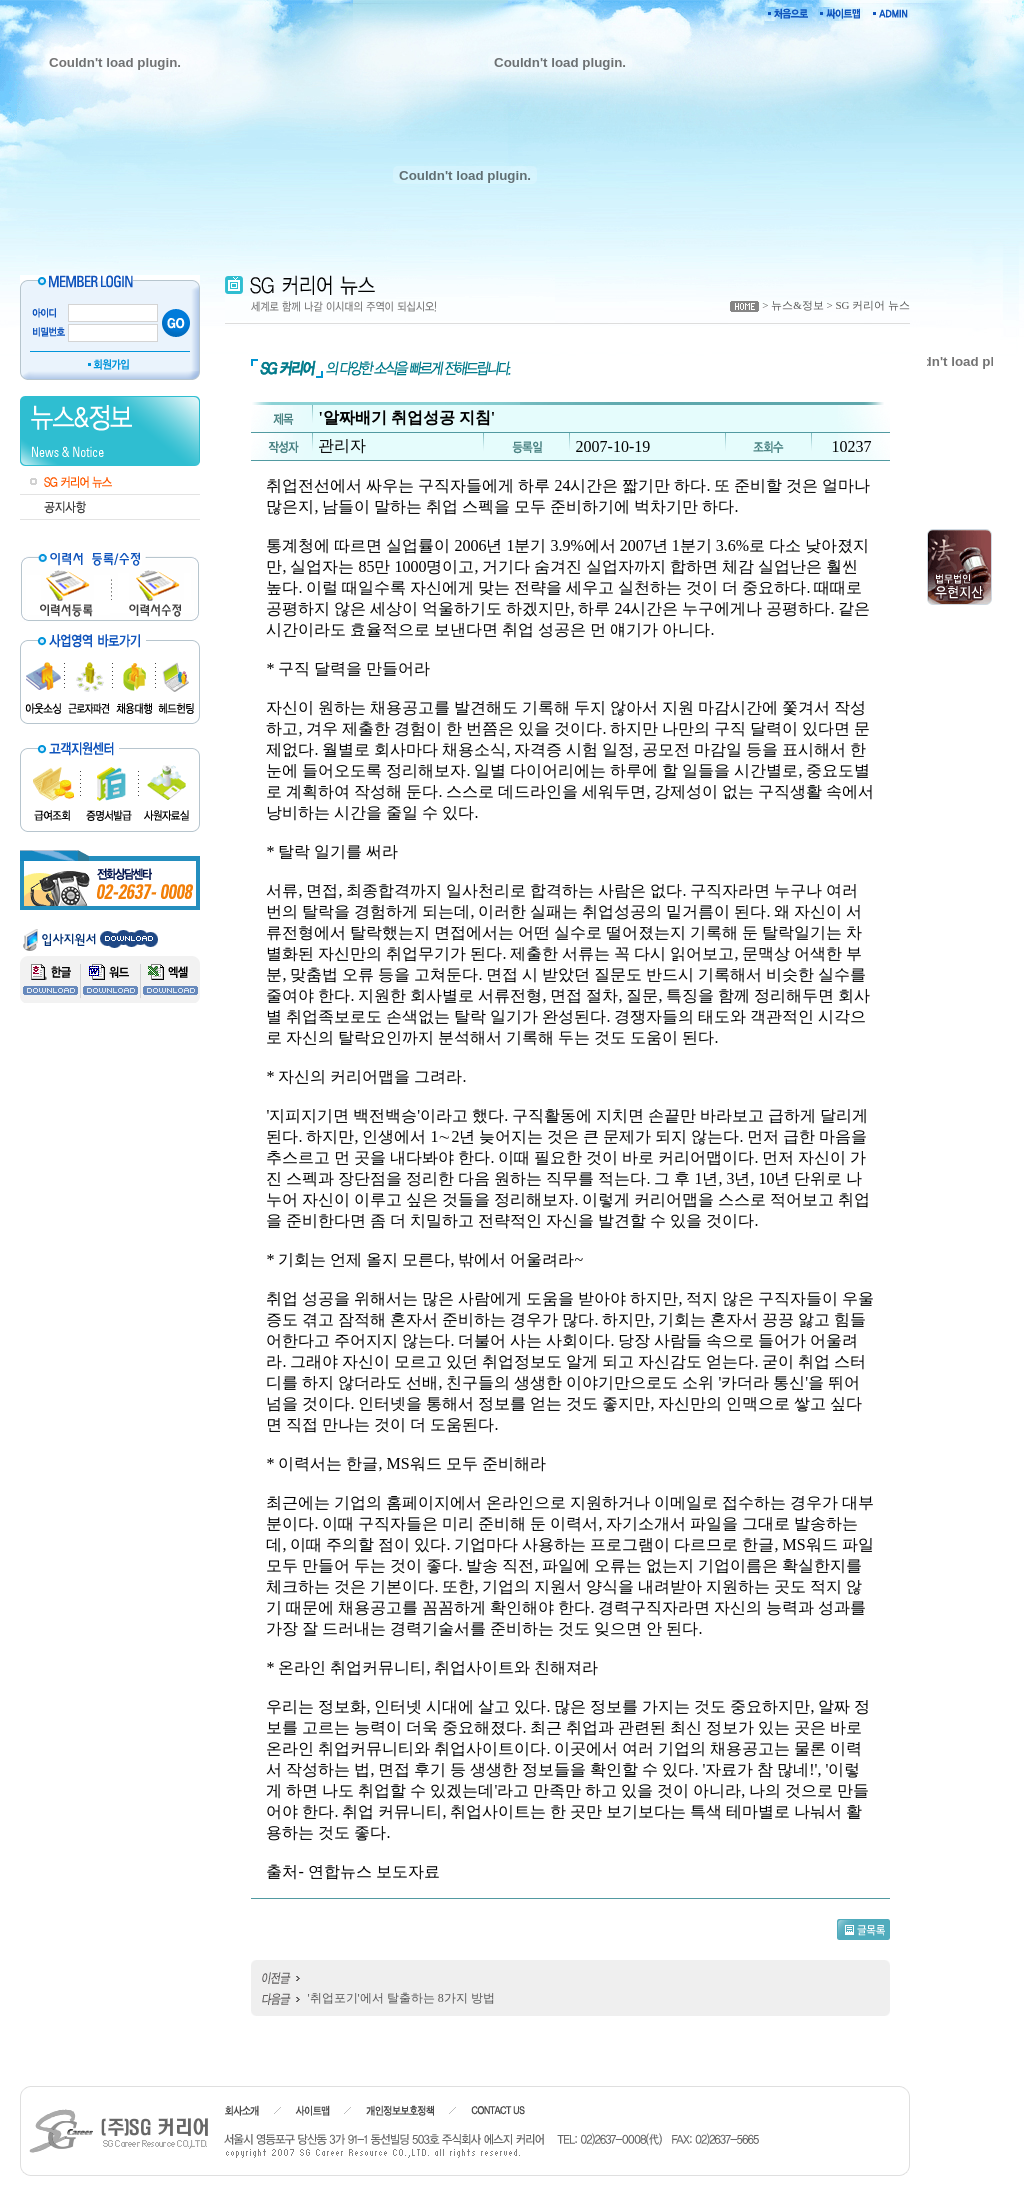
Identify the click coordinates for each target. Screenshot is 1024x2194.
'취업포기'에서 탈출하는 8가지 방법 (400, 1998)
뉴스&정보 (797, 305)
